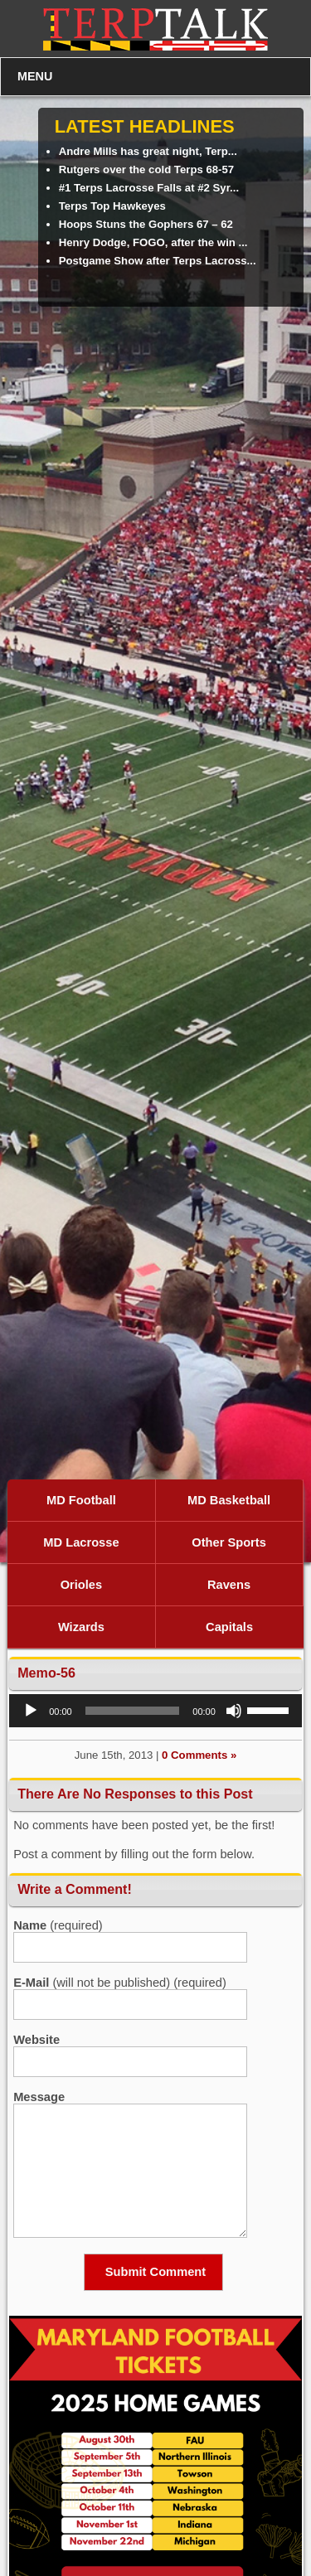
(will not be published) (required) (119, 1982)
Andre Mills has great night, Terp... (148, 151)
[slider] (132, 1711)
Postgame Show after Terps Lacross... (157, 260)
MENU (34, 76)
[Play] (30, 1710)
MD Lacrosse (81, 1542)
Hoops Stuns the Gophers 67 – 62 (146, 224)
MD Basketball (228, 1500)
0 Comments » (199, 1755)
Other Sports (229, 1542)
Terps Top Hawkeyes (112, 206)
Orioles (82, 1584)
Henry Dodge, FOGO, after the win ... (153, 242)
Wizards (81, 1627)
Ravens (228, 1584)
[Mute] (234, 1710)
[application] (155, 1710)
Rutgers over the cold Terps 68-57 (147, 169)
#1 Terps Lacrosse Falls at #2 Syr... (149, 188)
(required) (58, 1925)
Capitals (229, 1627)
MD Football (81, 1500)
